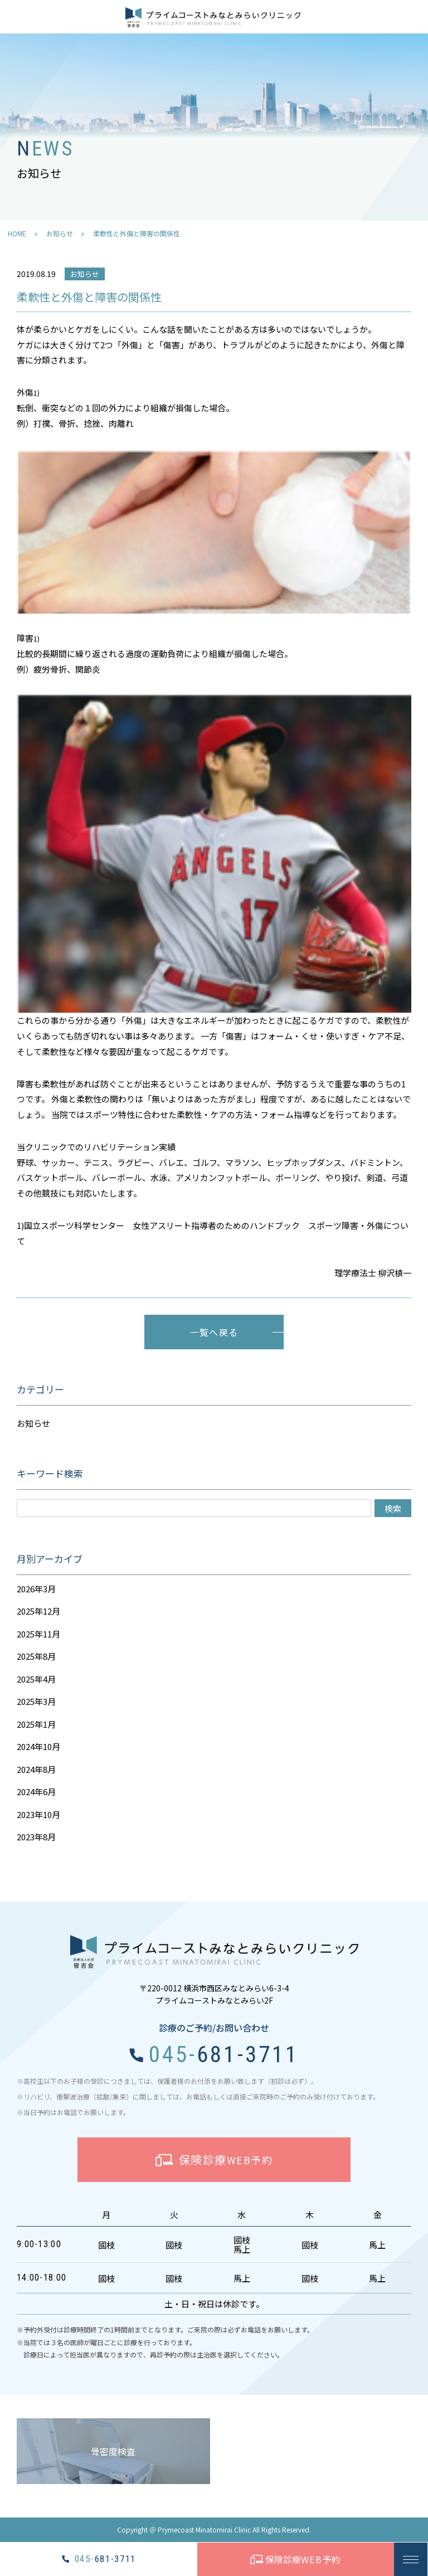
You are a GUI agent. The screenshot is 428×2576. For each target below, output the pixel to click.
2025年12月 (38, 1611)
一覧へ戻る (214, 1332)
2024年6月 (36, 1791)
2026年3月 (36, 1589)
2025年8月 (36, 1656)
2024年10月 (38, 1746)
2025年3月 (36, 1701)
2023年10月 (38, 1814)
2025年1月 (36, 1724)
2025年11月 (38, 1634)
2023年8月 (36, 1837)
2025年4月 (36, 1679)
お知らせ (59, 233)
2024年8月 (36, 1769)
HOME (17, 233)
